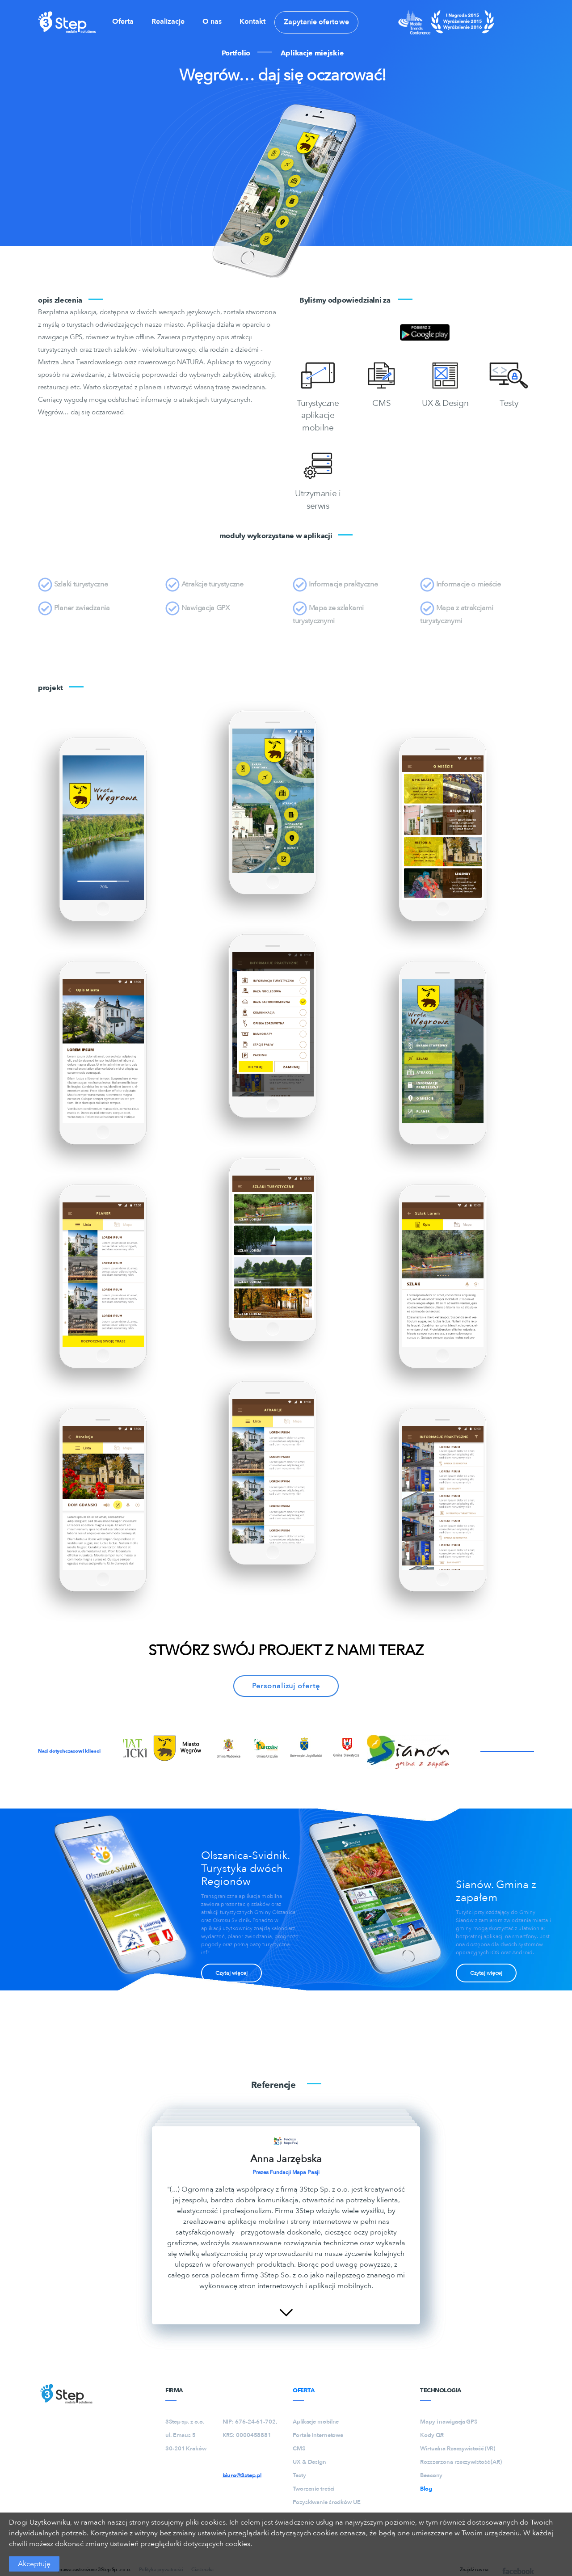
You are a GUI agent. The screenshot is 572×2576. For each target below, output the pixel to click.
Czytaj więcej (231, 1973)
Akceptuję (34, 2564)
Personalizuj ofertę (286, 1686)
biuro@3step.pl (242, 2475)
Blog (426, 2489)
